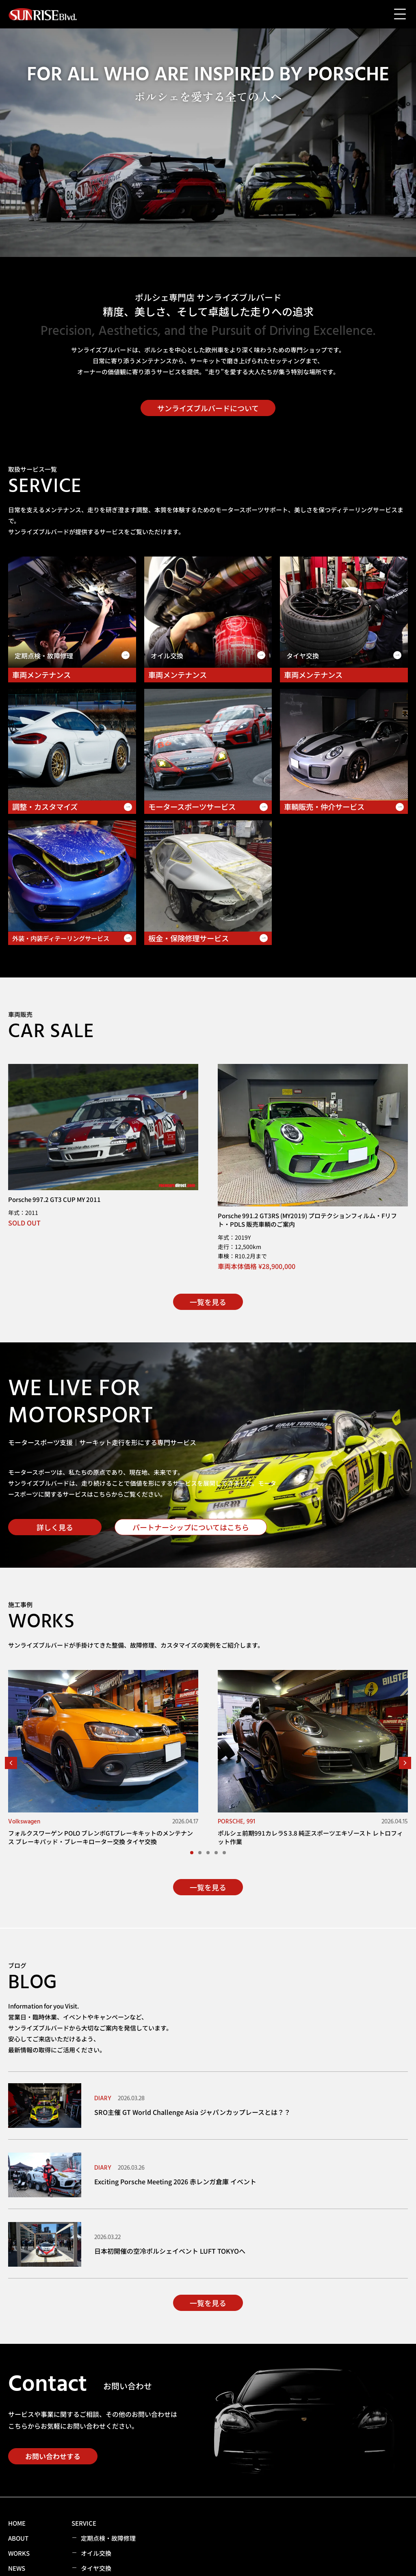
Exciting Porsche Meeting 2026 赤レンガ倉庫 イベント (175, 2181)
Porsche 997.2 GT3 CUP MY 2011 (54, 1199)
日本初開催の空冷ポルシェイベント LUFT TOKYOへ (169, 2251)
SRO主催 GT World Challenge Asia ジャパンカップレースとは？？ (192, 2112)
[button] (11, 1763)
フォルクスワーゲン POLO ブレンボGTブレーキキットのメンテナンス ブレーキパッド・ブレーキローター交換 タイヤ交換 (100, 1837)
